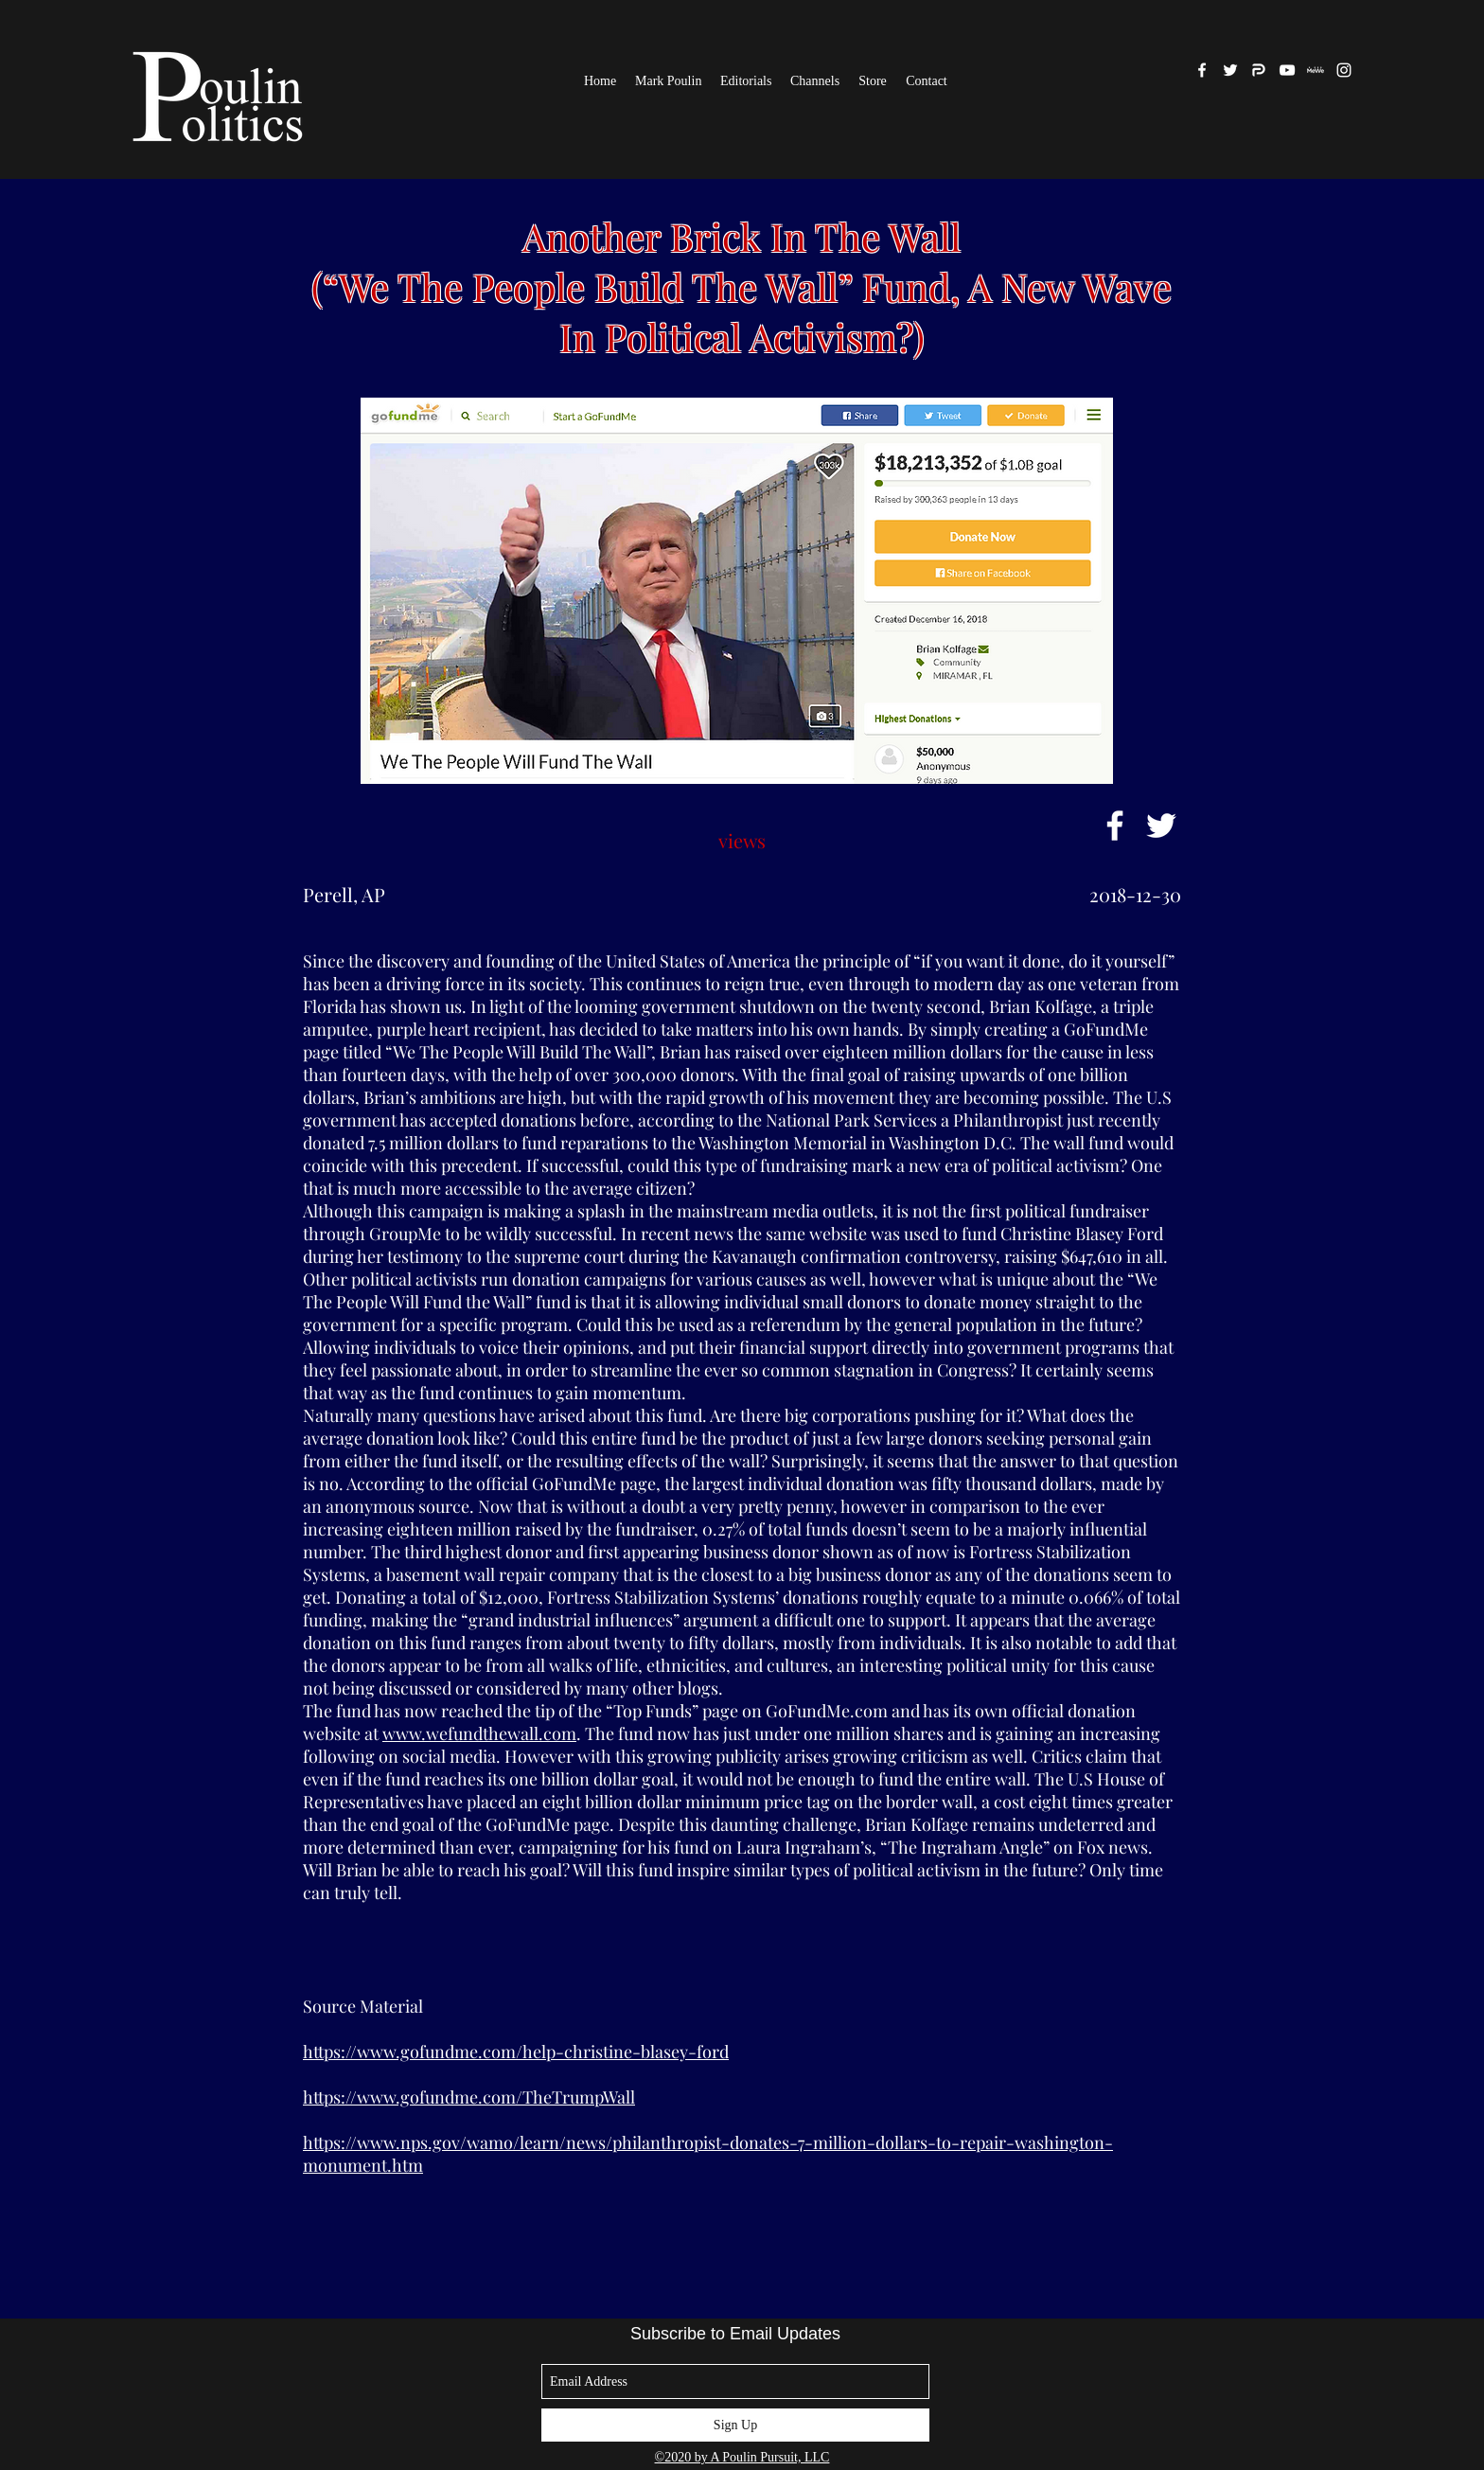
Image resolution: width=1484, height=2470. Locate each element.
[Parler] (1258, 70)
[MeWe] (1315, 70)
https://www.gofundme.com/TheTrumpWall (469, 2097)
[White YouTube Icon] (1287, 70)
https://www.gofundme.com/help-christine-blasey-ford (516, 2051)
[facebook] (1201, 70)
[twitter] (1230, 70)
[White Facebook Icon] (1115, 825)
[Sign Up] (735, 2425)
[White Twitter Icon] (1161, 825)
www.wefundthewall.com (479, 1733)
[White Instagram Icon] (1343, 70)
